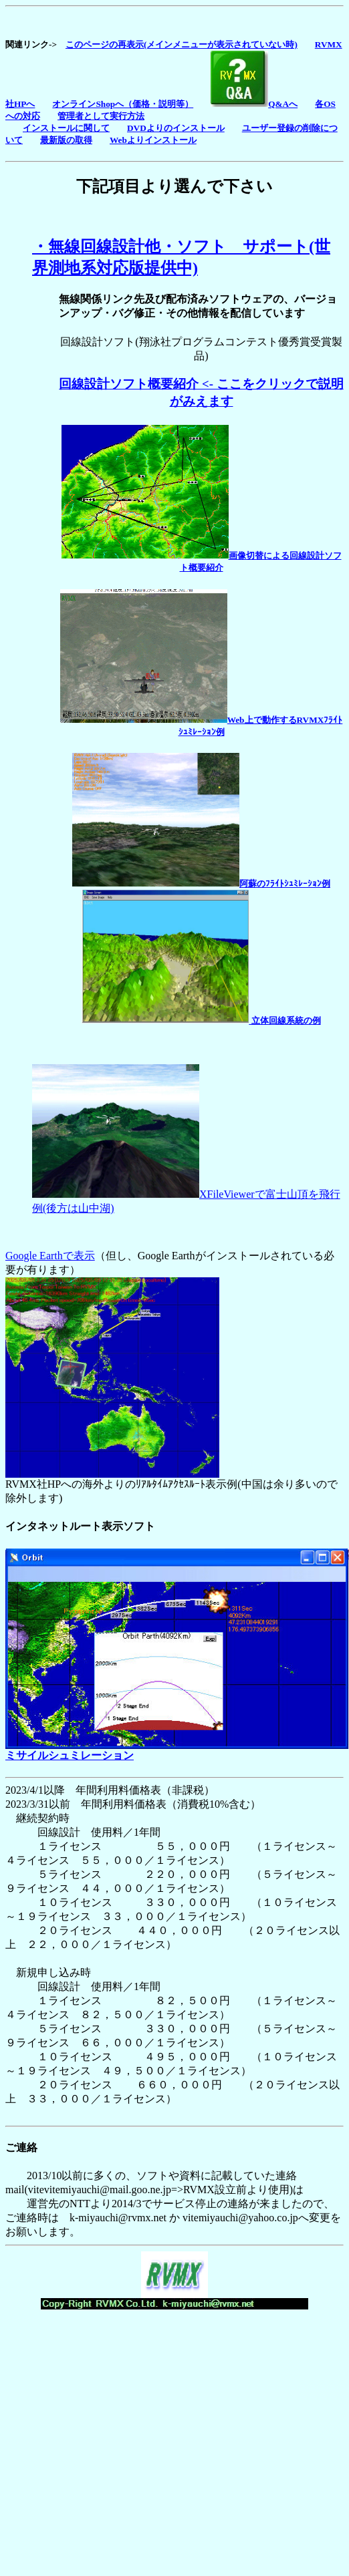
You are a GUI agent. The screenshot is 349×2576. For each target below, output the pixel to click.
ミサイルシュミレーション (69, 1755)
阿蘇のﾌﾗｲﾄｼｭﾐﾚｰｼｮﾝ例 (201, 883)
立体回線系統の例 (201, 1020)
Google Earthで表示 (50, 1255)
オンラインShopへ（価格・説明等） (122, 104)
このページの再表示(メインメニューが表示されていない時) (182, 44)
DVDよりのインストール (176, 128)
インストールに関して (66, 128)
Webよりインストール (153, 140)
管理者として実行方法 (100, 116)
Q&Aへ (254, 104)
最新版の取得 (66, 140)
